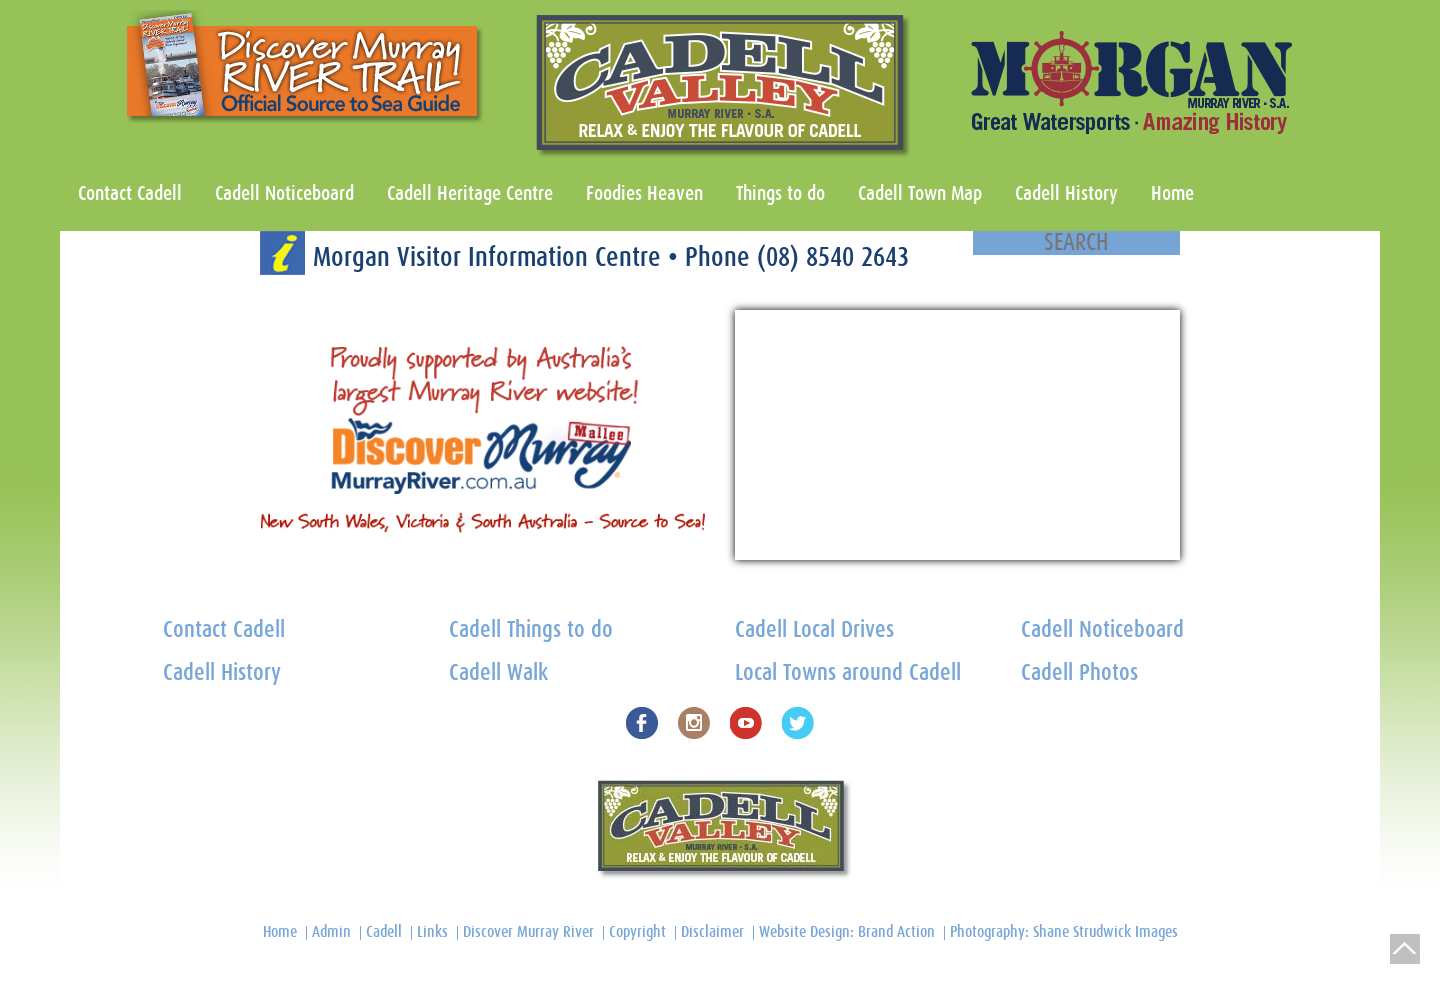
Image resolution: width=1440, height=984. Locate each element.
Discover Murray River (528, 932)
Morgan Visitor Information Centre (490, 257)
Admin (331, 932)
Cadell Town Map (920, 194)
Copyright (637, 932)
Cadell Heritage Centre (470, 194)
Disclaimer (712, 932)
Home (1172, 194)
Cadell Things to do (531, 630)
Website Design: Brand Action (847, 932)
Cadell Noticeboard (284, 194)
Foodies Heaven (644, 194)
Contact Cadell (130, 194)
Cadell (384, 932)
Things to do (780, 194)
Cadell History (1066, 194)
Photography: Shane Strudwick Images (1064, 932)
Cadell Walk (498, 673)
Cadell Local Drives (814, 630)
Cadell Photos (1079, 673)
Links (432, 932)
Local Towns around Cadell (848, 673)
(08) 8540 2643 (833, 257)
